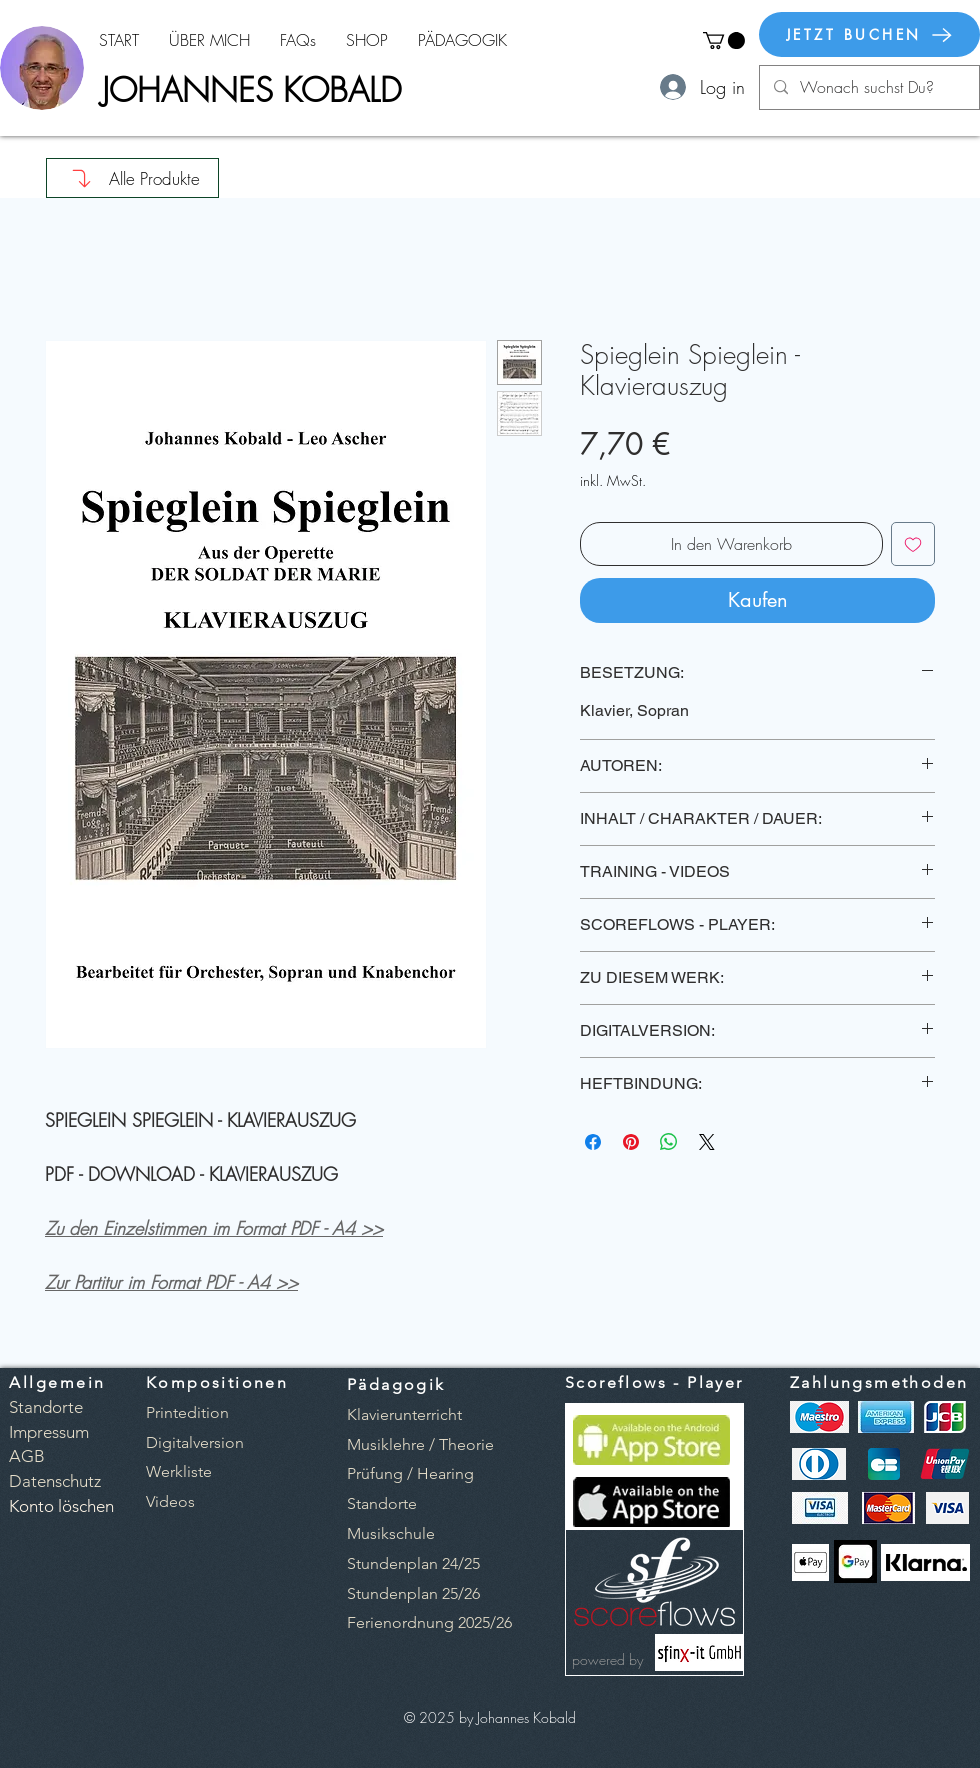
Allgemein (57, 1382)
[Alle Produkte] (132, 178)
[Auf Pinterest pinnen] (631, 1142)
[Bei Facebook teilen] (593, 1142)
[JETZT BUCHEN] (869, 34)
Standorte (382, 1503)
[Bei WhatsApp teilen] (669, 1142)
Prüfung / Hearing (410, 1473)
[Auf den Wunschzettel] (913, 544)
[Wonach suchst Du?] (868, 87)
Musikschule (391, 1533)
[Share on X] (707, 1142)
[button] (724, 40)
